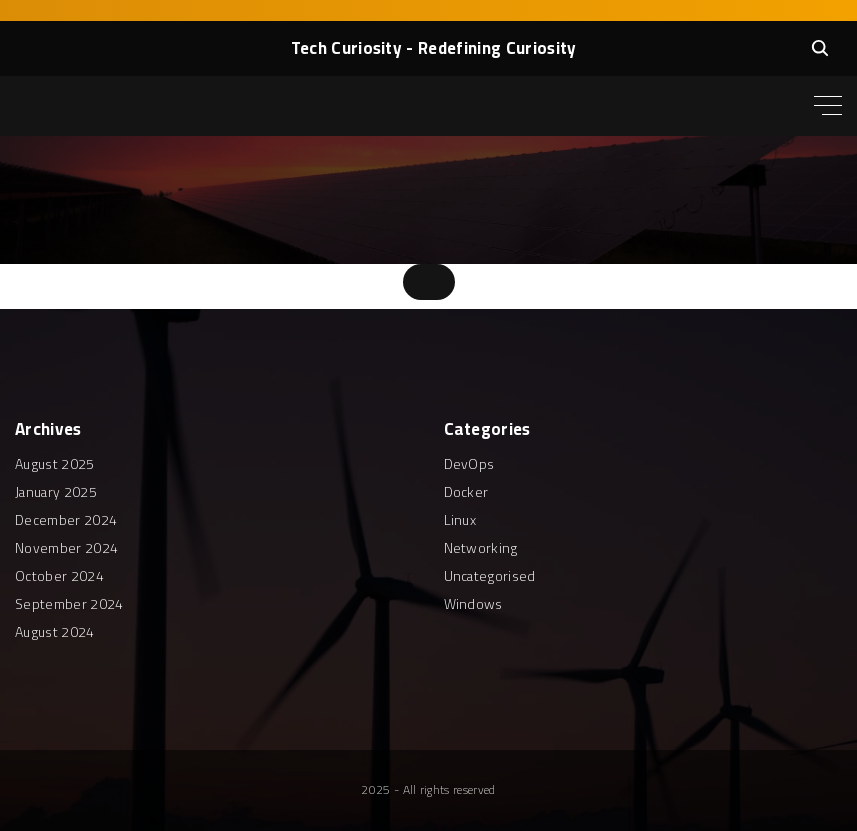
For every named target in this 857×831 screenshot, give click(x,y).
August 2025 (55, 464)
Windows (473, 604)
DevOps (469, 464)
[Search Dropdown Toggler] (820, 48)
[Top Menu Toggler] (828, 106)
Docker (466, 492)
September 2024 (69, 604)
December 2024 (66, 520)
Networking (481, 548)
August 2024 (55, 632)
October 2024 (59, 576)
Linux (460, 520)
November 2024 (66, 548)
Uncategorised (490, 576)
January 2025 (56, 492)
